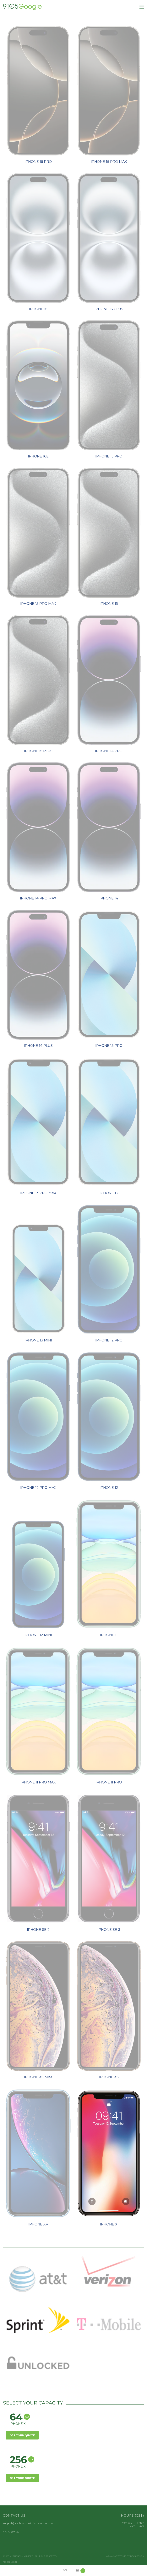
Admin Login (10, 2562)
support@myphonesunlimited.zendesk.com (28, 2523)
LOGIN (65, 2570)
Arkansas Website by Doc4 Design (125, 2556)
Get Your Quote (22, 2435)
